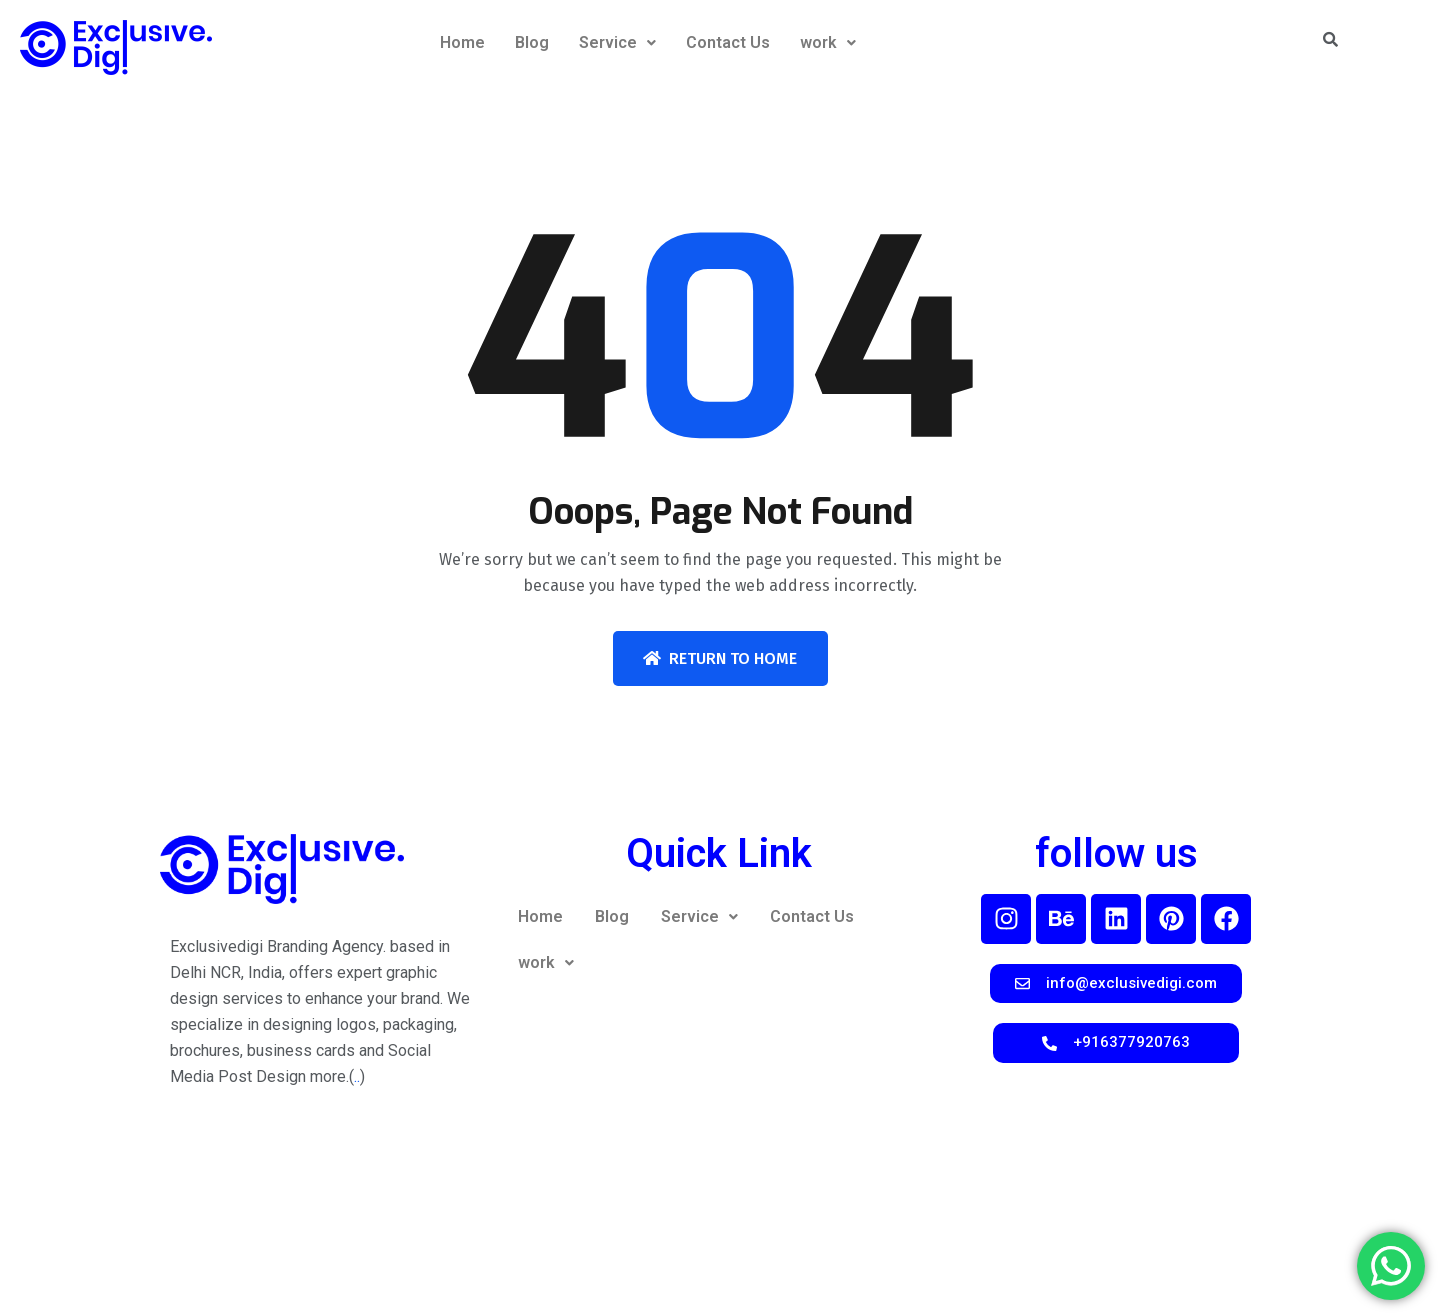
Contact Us (728, 42)
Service (617, 42)
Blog (532, 42)
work (828, 42)
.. (357, 1076)
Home (462, 42)
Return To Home (720, 658)
